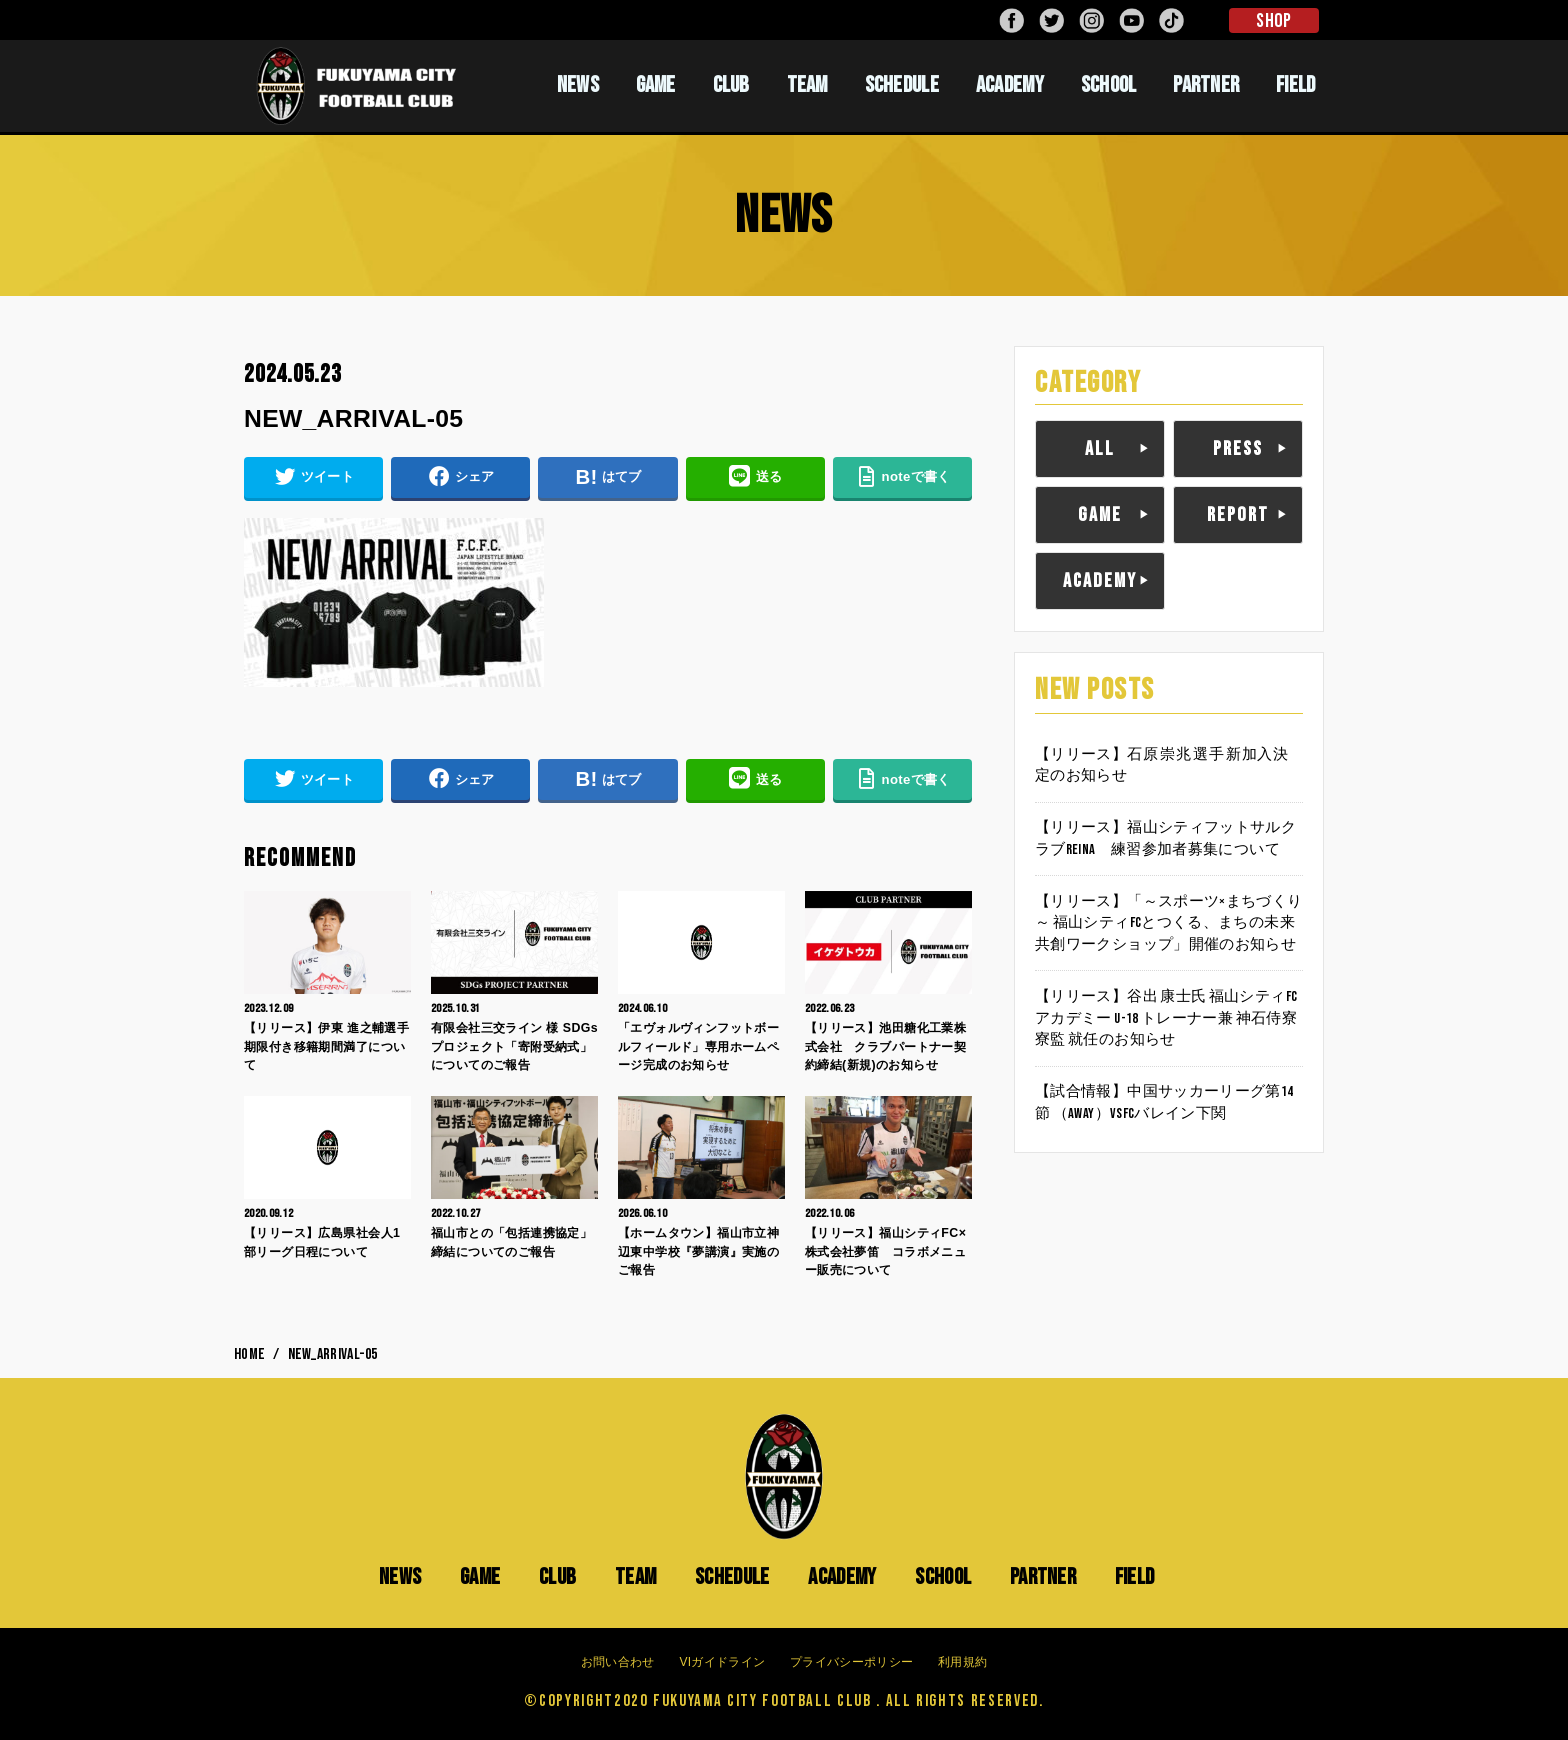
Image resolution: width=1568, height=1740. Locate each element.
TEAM (807, 85)
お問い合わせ (618, 1662)
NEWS (578, 85)
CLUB (731, 85)
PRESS (1238, 449)
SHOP (1273, 21)
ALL (1100, 449)
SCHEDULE (902, 85)
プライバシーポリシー (851, 1662)
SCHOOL (1109, 85)
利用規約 (962, 1662)
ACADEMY (1010, 85)
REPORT (1238, 515)
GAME (656, 85)
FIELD (1296, 85)
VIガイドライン (722, 1662)
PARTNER (1206, 85)
